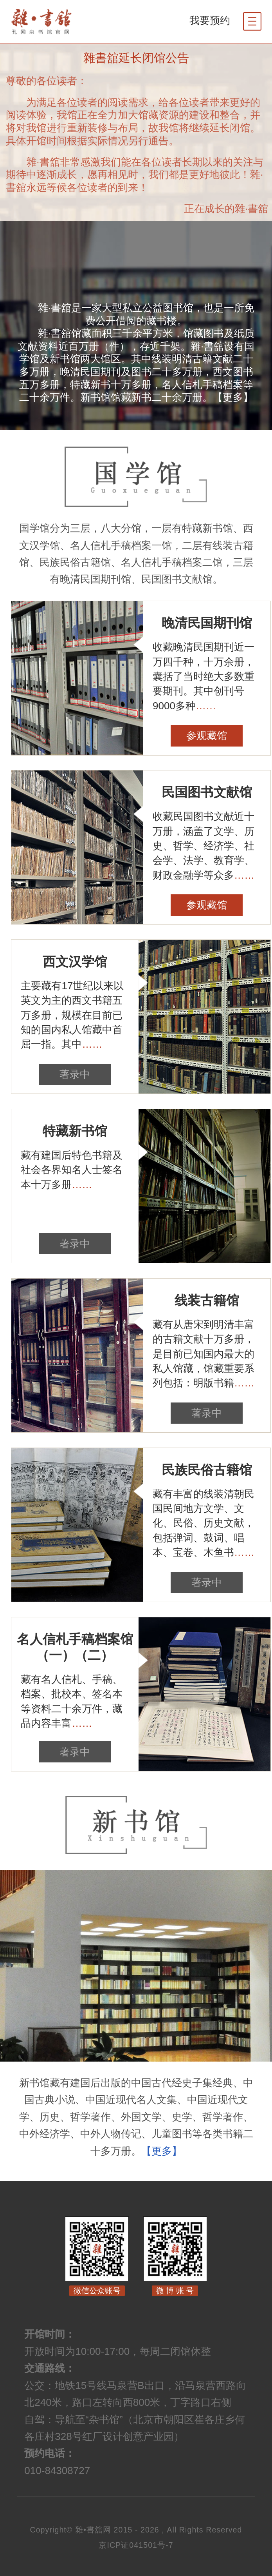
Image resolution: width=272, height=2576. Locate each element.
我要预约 (209, 20)
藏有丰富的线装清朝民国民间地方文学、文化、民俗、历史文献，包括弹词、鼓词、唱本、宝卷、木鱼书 (203, 1523)
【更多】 (233, 397)
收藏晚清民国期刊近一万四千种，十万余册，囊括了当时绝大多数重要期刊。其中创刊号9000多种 (203, 676)
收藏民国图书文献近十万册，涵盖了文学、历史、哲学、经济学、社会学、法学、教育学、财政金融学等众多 (203, 845)
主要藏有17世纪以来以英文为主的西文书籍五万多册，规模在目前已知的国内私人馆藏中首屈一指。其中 (72, 1015)
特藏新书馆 (75, 1131)
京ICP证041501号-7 (136, 2545)
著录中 (74, 1074)
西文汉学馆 (75, 962)
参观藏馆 (206, 735)
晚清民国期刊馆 (207, 623)
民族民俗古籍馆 (207, 1470)
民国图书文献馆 (207, 792)
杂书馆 (64, 22)
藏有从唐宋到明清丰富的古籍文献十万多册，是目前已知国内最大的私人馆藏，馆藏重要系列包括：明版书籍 (203, 1354)
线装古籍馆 (207, 1300)
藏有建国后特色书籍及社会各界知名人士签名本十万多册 (71, 1169)
